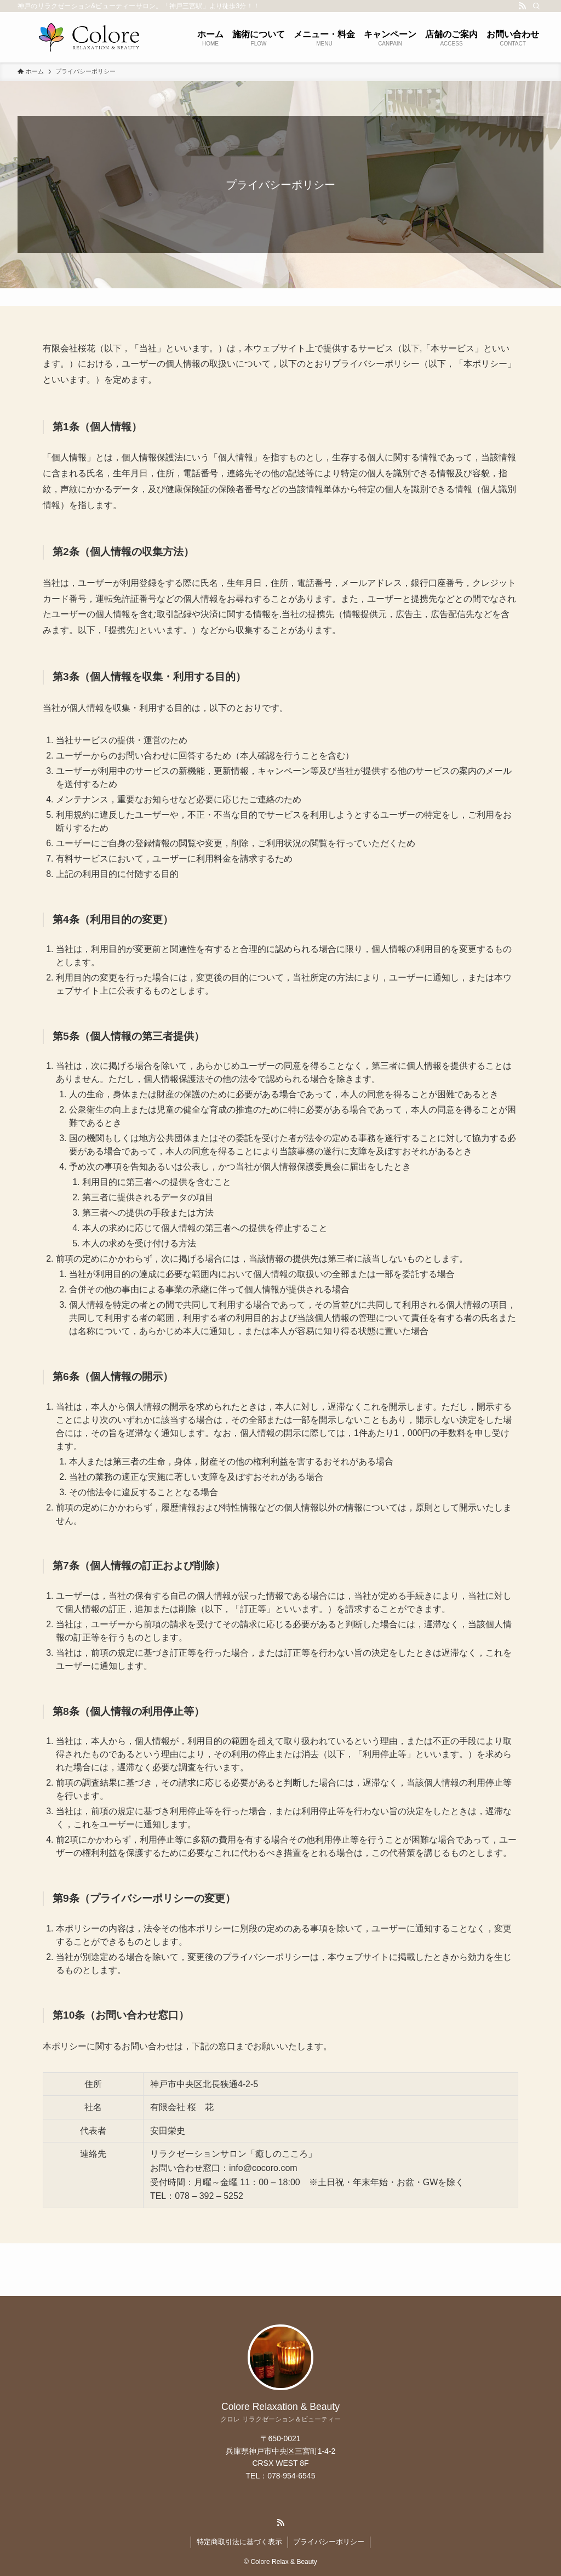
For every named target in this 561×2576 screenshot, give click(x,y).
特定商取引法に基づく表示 (239, 2542)
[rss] (522, 6)
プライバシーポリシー (328, 2542)
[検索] (536, 6)
